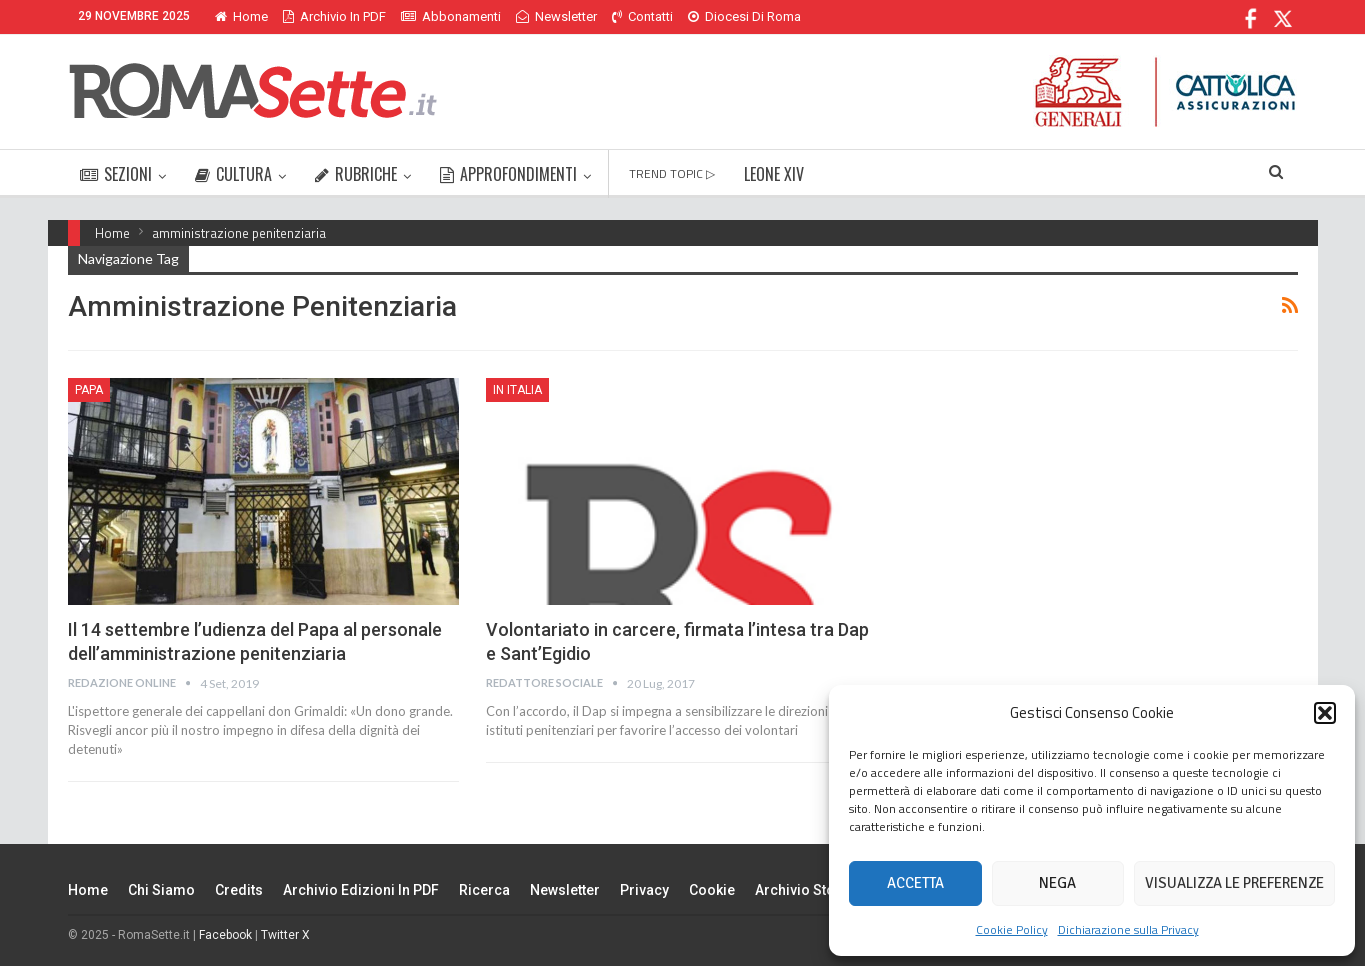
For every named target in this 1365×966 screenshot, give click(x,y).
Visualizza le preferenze (1234, 883)
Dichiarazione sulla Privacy (1128, 929)
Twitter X (285, 935)
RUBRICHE (356, 174)
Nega (1057, 883)
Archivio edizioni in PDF (361, 890)
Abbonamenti (451, 16)
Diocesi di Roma (744, 16)
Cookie (712, 890)
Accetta (915, 883)
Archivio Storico (808, 890)
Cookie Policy (1012, 929)
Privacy (644, 890)
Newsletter (556, 16)
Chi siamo (161, 890)
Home (241, 16)
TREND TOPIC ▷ (672, 173)
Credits (239, 890)
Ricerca (484, 890)
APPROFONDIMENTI (508, 174)
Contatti (642, 16)
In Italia (517, 390)
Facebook (225, 935)
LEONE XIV (774, 174)
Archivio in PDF (334, 16)
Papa (89, 390)
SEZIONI (116, 174)
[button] (1325, 713)
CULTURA (233, 174)
